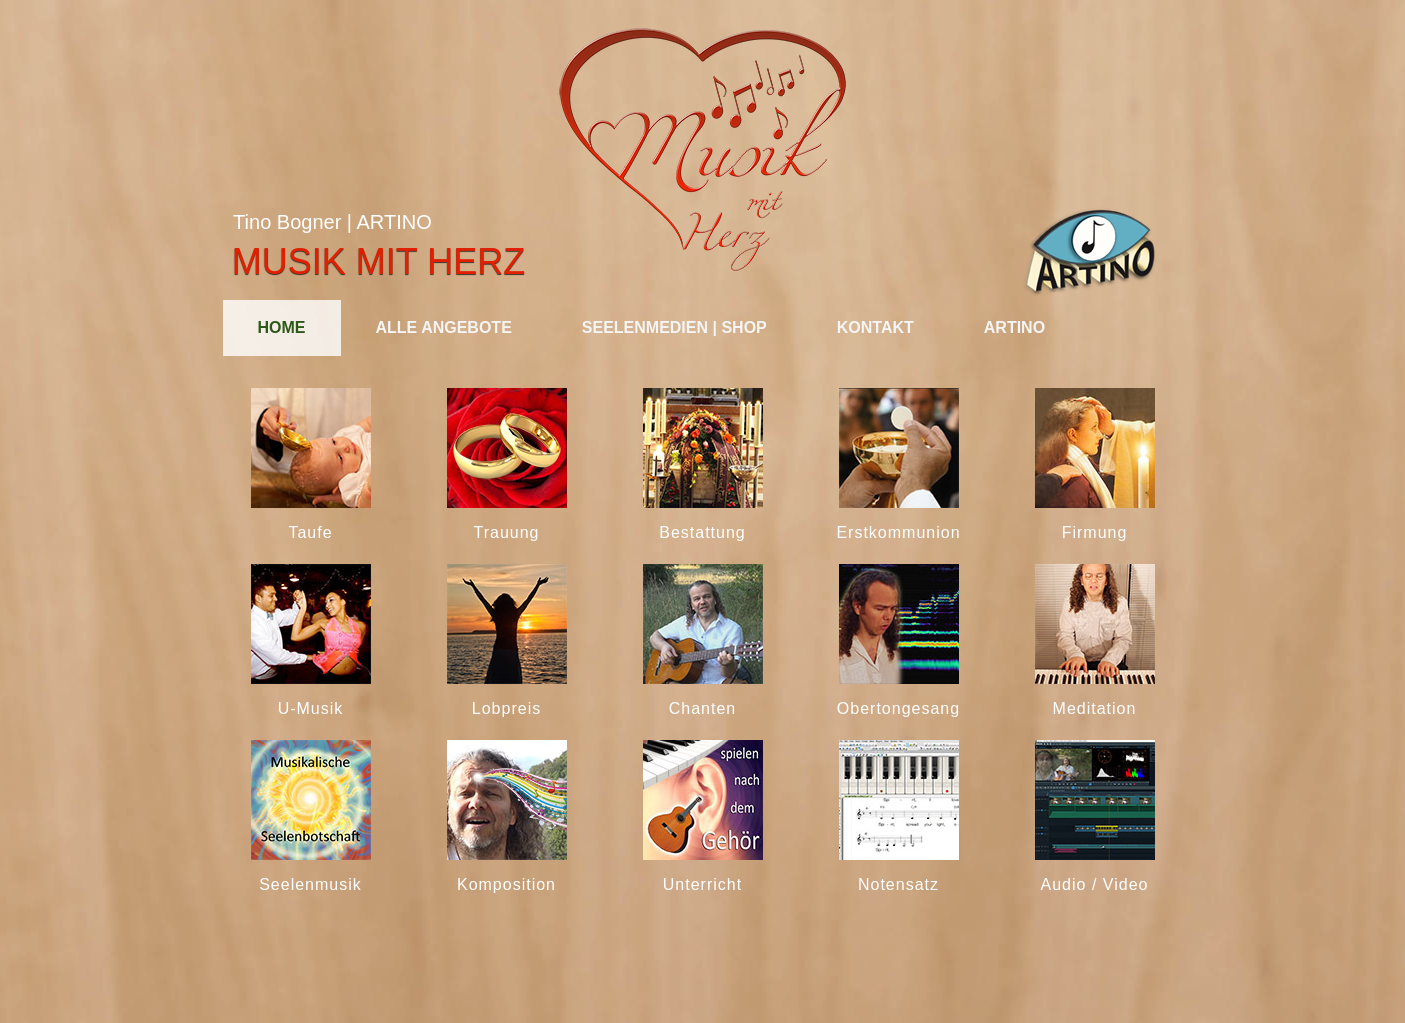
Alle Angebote (444, 327)
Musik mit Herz (378, 261)
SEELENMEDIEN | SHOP (674, 327)
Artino (1014, 327)
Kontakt (875, 327)
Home (282, 327)
